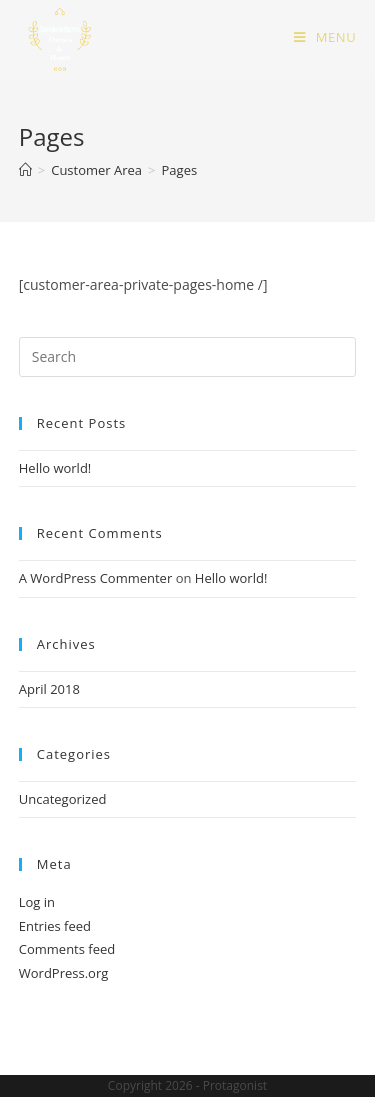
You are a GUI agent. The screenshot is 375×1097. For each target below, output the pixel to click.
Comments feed (67, 949)
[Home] (25, 170)
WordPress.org (64, 973)
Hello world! (55, 468)
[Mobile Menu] (325, 37)
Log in (37, 902)
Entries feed (55, 926)
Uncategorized (63, 799)
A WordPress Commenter (96, 578)
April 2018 (49, 689)
